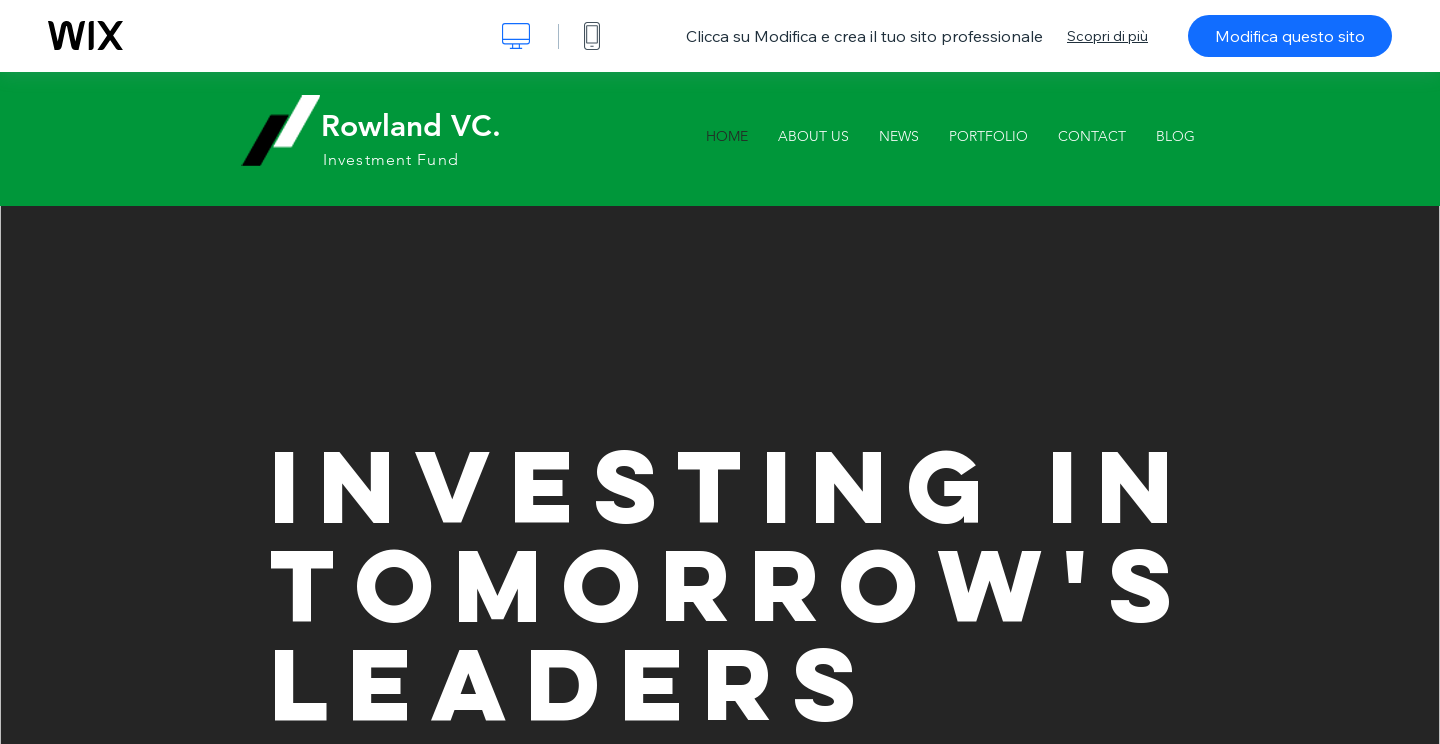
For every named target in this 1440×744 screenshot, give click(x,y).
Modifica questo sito (1290, 36)
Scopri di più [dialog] (1107, 36)
